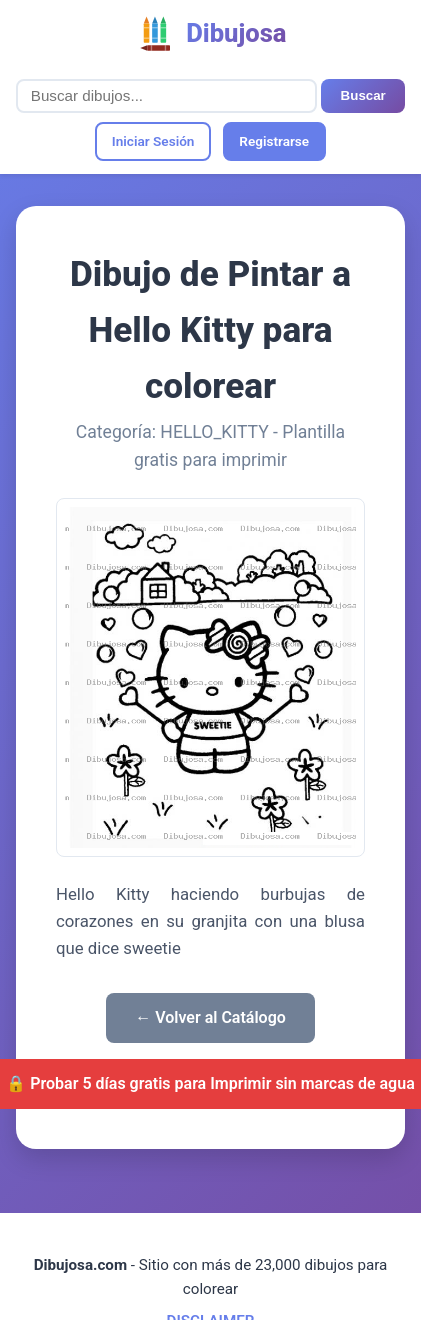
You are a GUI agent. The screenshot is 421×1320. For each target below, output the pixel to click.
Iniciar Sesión (153, 141)
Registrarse (274, 141)
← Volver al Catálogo (210, 1017)
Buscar (363, 95)
